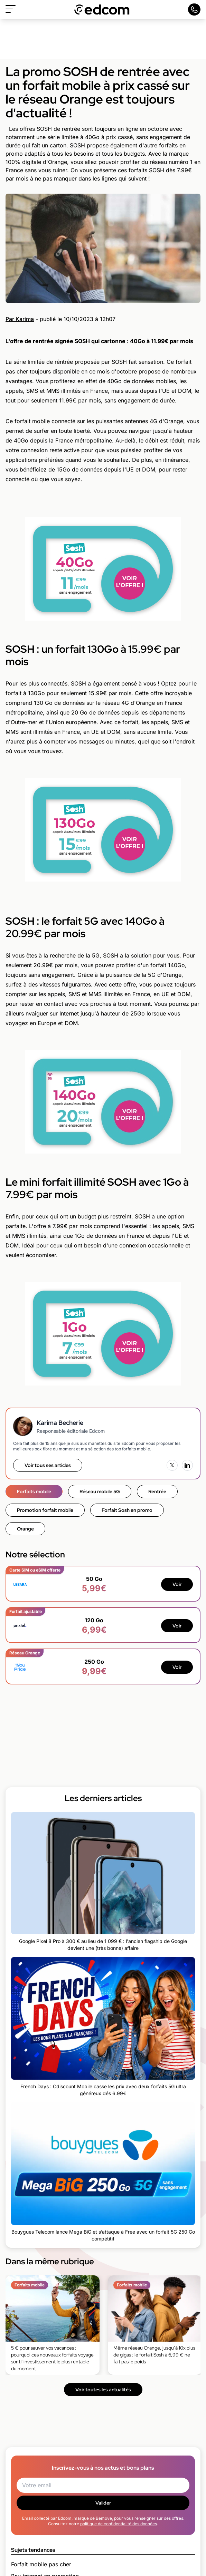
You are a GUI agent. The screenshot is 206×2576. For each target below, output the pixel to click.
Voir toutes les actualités (103, 2390)
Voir (176, 1584)
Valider (103, 2503)
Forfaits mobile (34, 1491)
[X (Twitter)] (172, 1465)
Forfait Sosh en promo (127, 1510)
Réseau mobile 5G (99, 1491)
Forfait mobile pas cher (41, 2564)
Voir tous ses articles (48, 1465)
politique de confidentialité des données (118, 2523)
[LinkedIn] (187, 1465)
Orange (25, 1529)
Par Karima (20, 318)
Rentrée (157, 1491)
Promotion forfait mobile (45, 1510)
